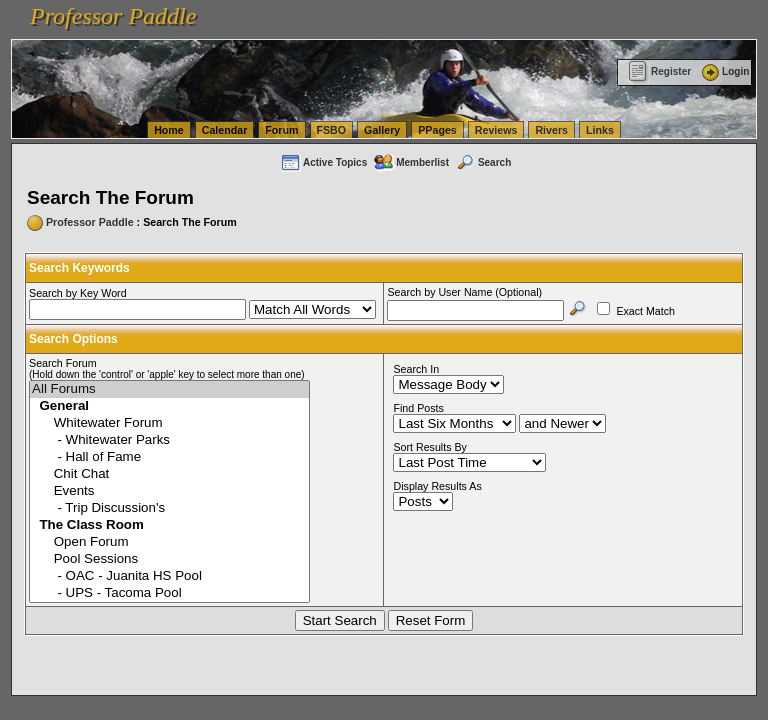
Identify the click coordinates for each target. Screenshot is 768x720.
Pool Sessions (169, 559)
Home (169, 130)
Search (483, 162)
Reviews (496, 130)
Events (169, 491)
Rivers (551, 130)
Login (724, 71)
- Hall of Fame (169, 457)
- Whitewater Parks (169, 440)
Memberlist (411, 162)
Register (659, 71)
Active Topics (323, 162)
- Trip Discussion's (169, 508)
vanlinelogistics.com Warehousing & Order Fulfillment (460, 28)
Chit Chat (169, 474)
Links (600, 130)
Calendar (225, 130)
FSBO (332, 130)
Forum (281, 130)
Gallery (382, 130)
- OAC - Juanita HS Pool (169, 576)
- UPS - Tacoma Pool (169, 593)
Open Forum (169, 542)
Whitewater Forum (169, 423)
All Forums (169, 389)
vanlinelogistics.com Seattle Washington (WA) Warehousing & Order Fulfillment (565, 10)
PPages (437, 130)
